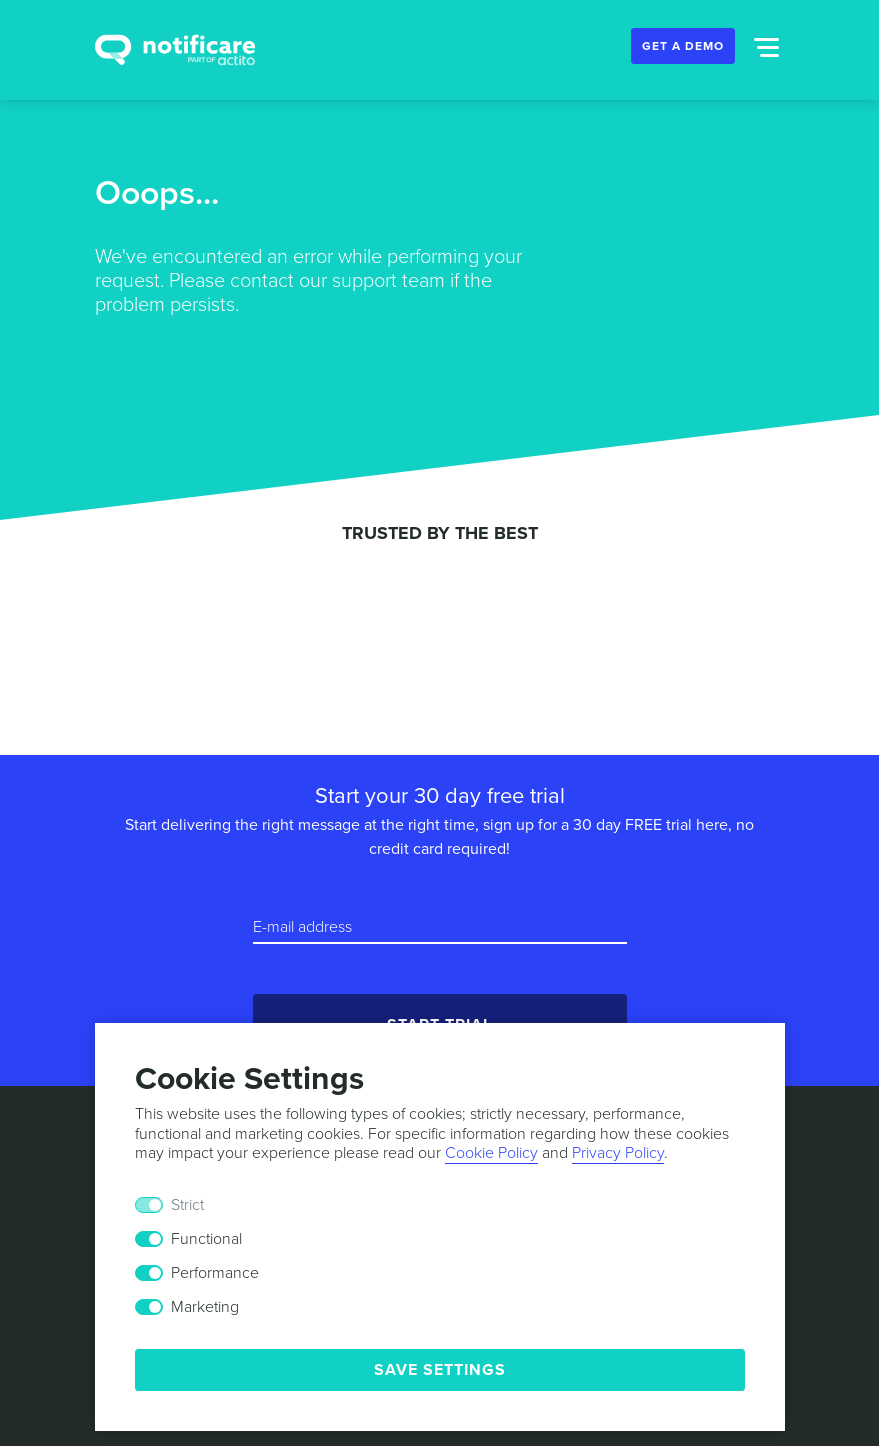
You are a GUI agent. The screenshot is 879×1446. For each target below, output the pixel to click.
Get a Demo (683, 46)
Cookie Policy (491, 1153)
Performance (215, 1273)
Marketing (205, 1307)
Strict (187, 1205)
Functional (206, 1239)
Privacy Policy (618, 1153)
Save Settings (440, 1370)
